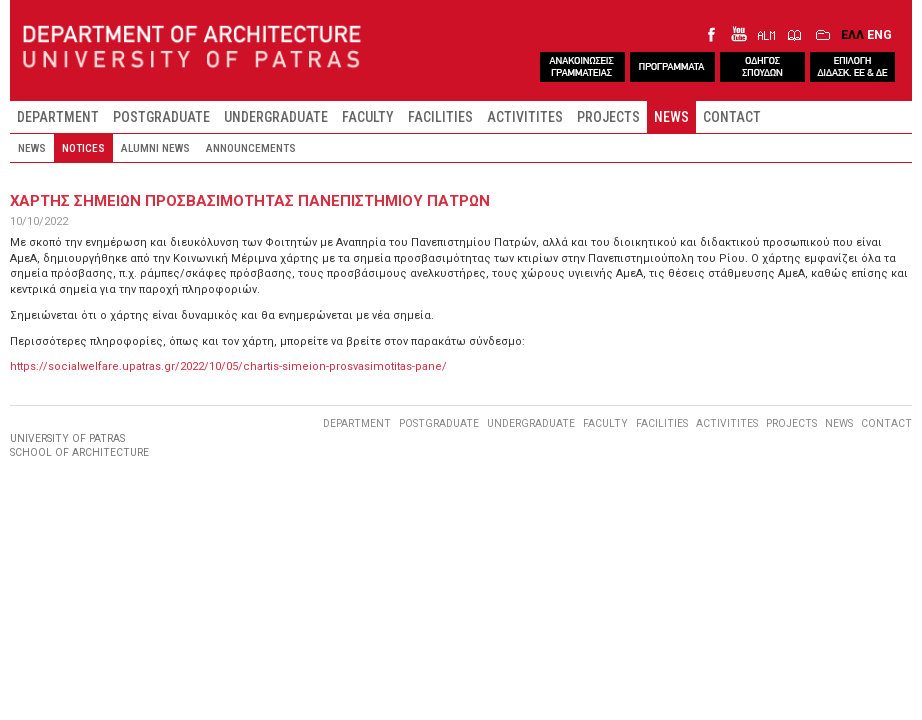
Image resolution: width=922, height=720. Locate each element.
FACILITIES (440, 117)
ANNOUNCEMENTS (251, 148)
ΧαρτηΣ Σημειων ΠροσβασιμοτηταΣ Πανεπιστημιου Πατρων (250, 201)
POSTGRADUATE (161, 117)
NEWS (671, 117)
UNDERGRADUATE (276, 117)
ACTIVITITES (525, 117)
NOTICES (83, 148)
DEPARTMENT (58, 117)
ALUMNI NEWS (155, 148)
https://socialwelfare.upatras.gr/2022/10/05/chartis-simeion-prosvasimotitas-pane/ (228, 366)
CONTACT (732, 117)
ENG (879, 34)
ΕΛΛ (852, 34)
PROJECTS (608, 117)
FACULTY (368, 117)
